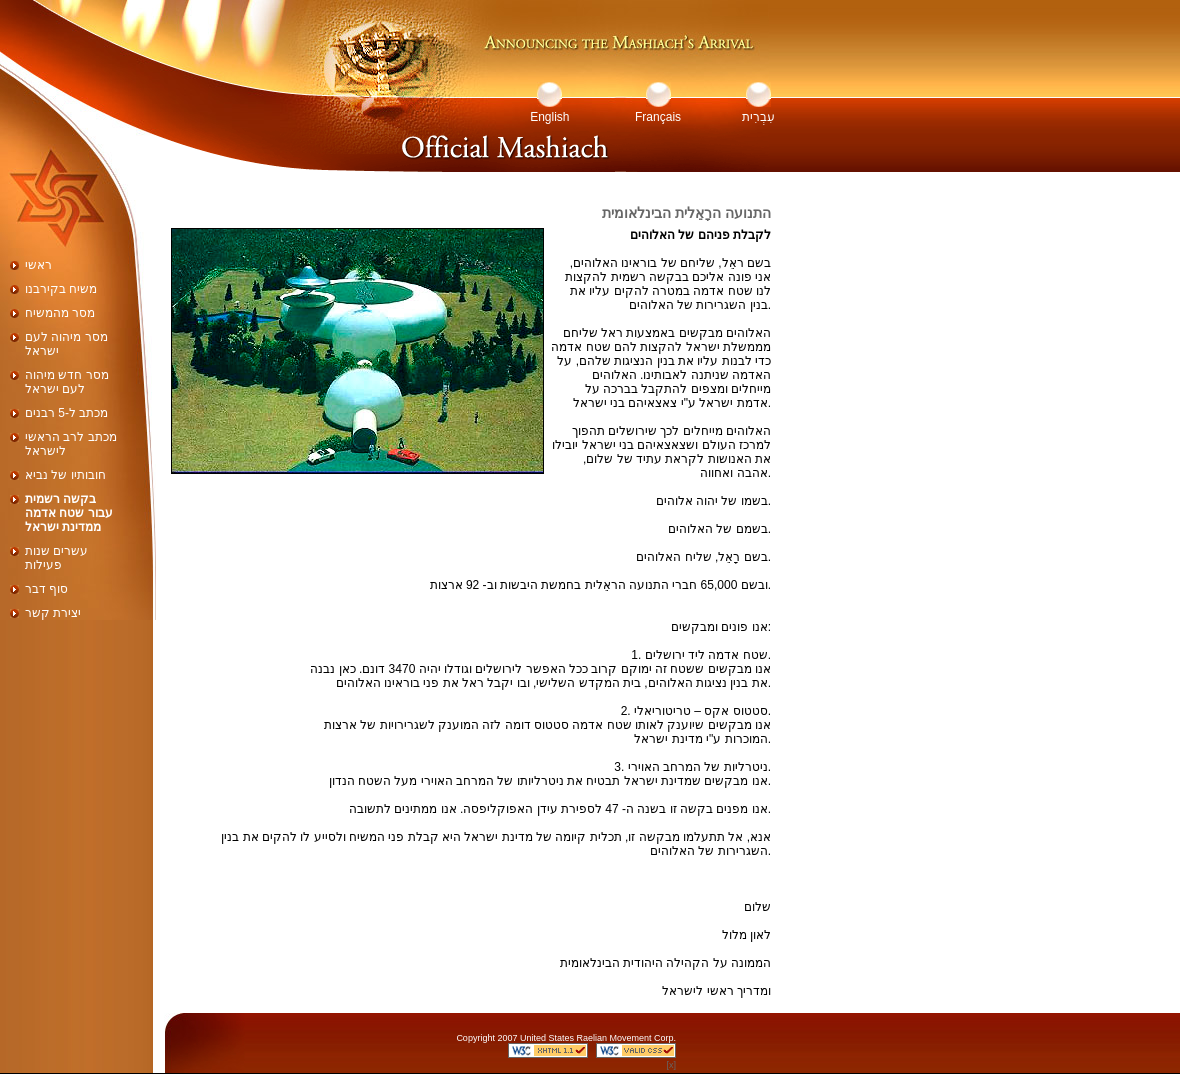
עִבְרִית (758, 117)
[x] (671, 1065)
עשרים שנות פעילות (56, 558)
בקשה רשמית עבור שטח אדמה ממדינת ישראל (69, 513)
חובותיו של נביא (65, 475)
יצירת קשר (53, 613)
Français (658, 117)
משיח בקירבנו (61, 289)
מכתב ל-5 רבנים (66, 413)
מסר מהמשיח (60, 313)
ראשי (38, 265)
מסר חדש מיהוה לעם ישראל (67, 382)
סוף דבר (46, 589)
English (549, 117)
